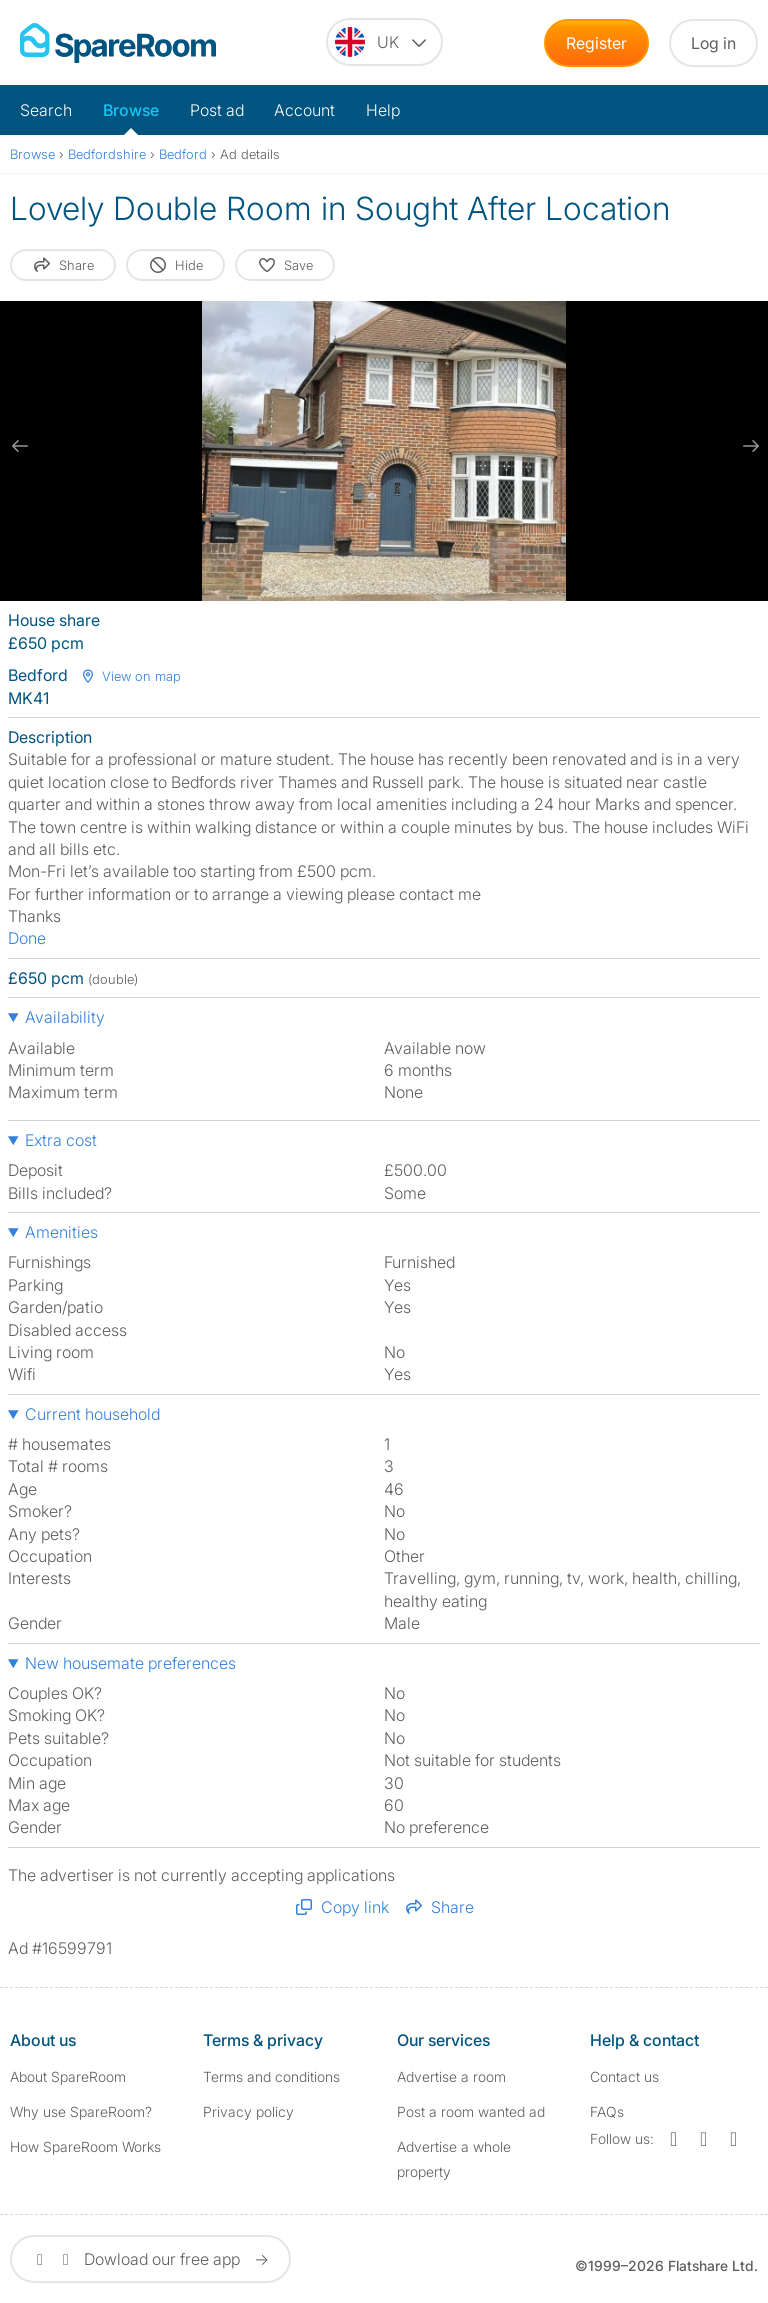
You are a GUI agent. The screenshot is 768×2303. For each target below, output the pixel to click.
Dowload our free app (150, 2259)
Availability (65, 1017)
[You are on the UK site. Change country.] (384, 42)
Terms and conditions (271, 2076)
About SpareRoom (68, 2076)
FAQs (607, 2111)
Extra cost (61, 1140)
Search (46, 110)
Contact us (624, 2076)
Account (304, 110)
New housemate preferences (130, 1663)
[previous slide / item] (20, 446)
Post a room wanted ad (471, 2111)
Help (383, 110)
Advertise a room (451, 2076)
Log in (713, 43)
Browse (131, 110)
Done (27, 938)
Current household (92, 1414)
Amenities (61, 1232)
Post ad (217, 110)
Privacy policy (248, 2111)
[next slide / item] (748, 446)
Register (596, 43)
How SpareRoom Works (85, 2146)
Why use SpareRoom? (81, 2111)
